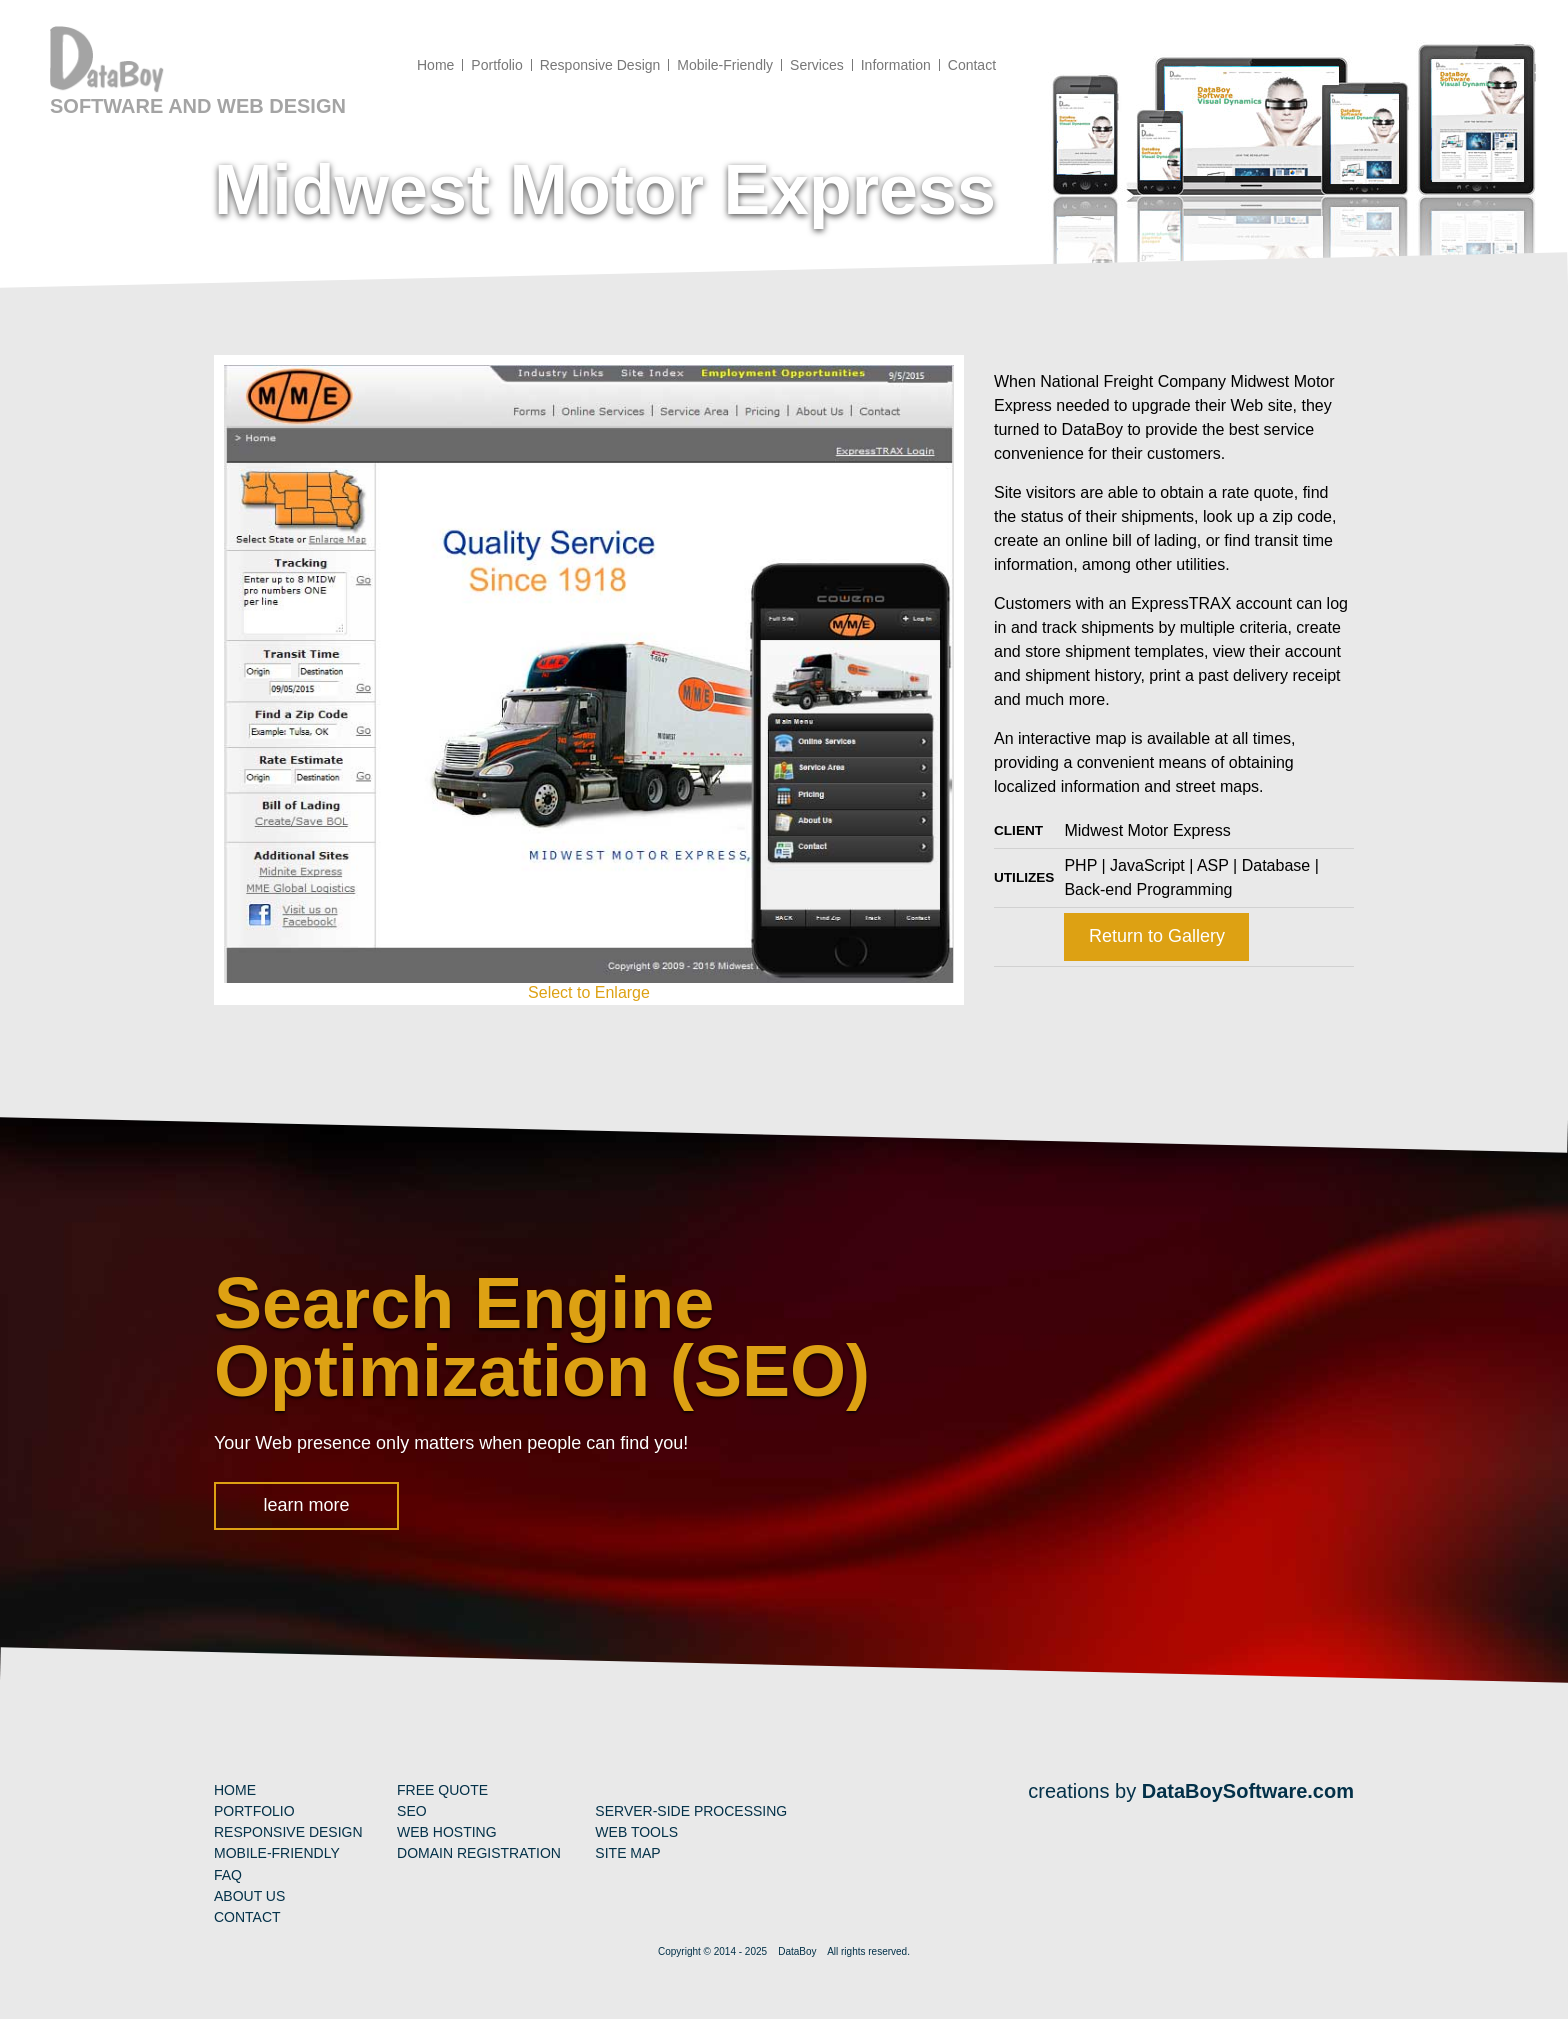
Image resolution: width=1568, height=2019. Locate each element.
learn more (306, 1505)
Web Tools (636, 1832)
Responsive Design (288, 1832)
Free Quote (442, 1790)
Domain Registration (479, 1853)
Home (235, 1790)
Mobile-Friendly (277, 1853)
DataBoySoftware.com (1248, 1791)
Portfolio (254, 1811)
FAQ (228, 1875)
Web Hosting (447, 1832)
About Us (249, 1896)
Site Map (627, 1853)
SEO (412, 1811)
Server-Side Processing (691, 1811)
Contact (247, 1917)
